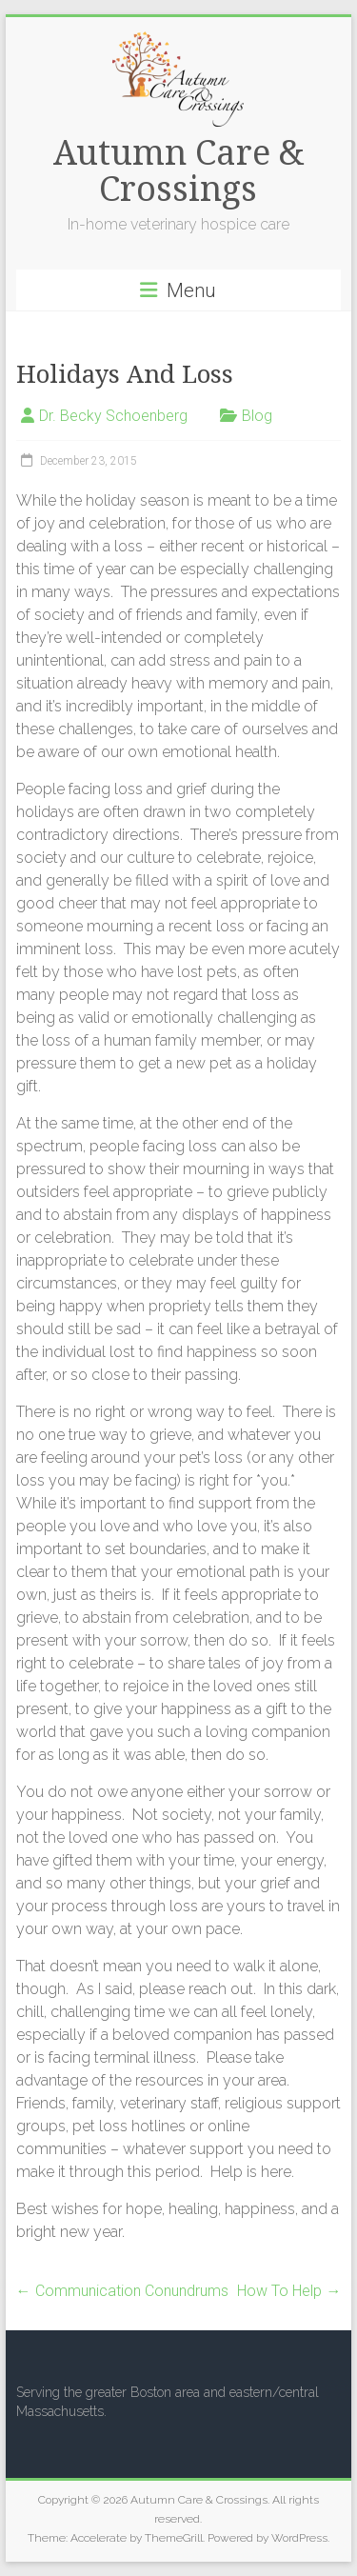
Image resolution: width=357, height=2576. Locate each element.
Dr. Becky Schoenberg (113, 416)
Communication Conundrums (122, 2291)
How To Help (289, 2291)
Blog (257, 416)
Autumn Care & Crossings (178, 171)
